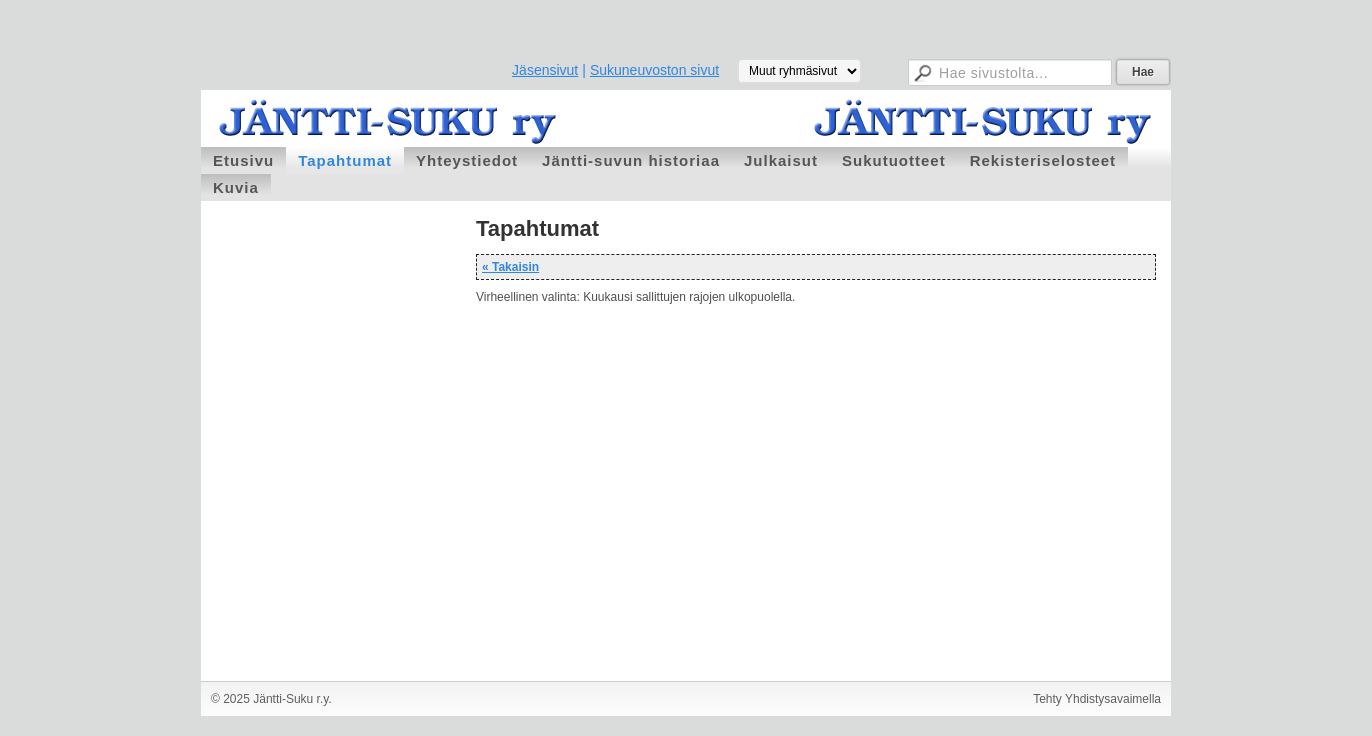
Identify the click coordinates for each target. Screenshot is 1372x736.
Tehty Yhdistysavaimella (1097, 699)
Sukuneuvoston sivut (654, 70)
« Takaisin (510, 267)
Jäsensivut (545, 70)
